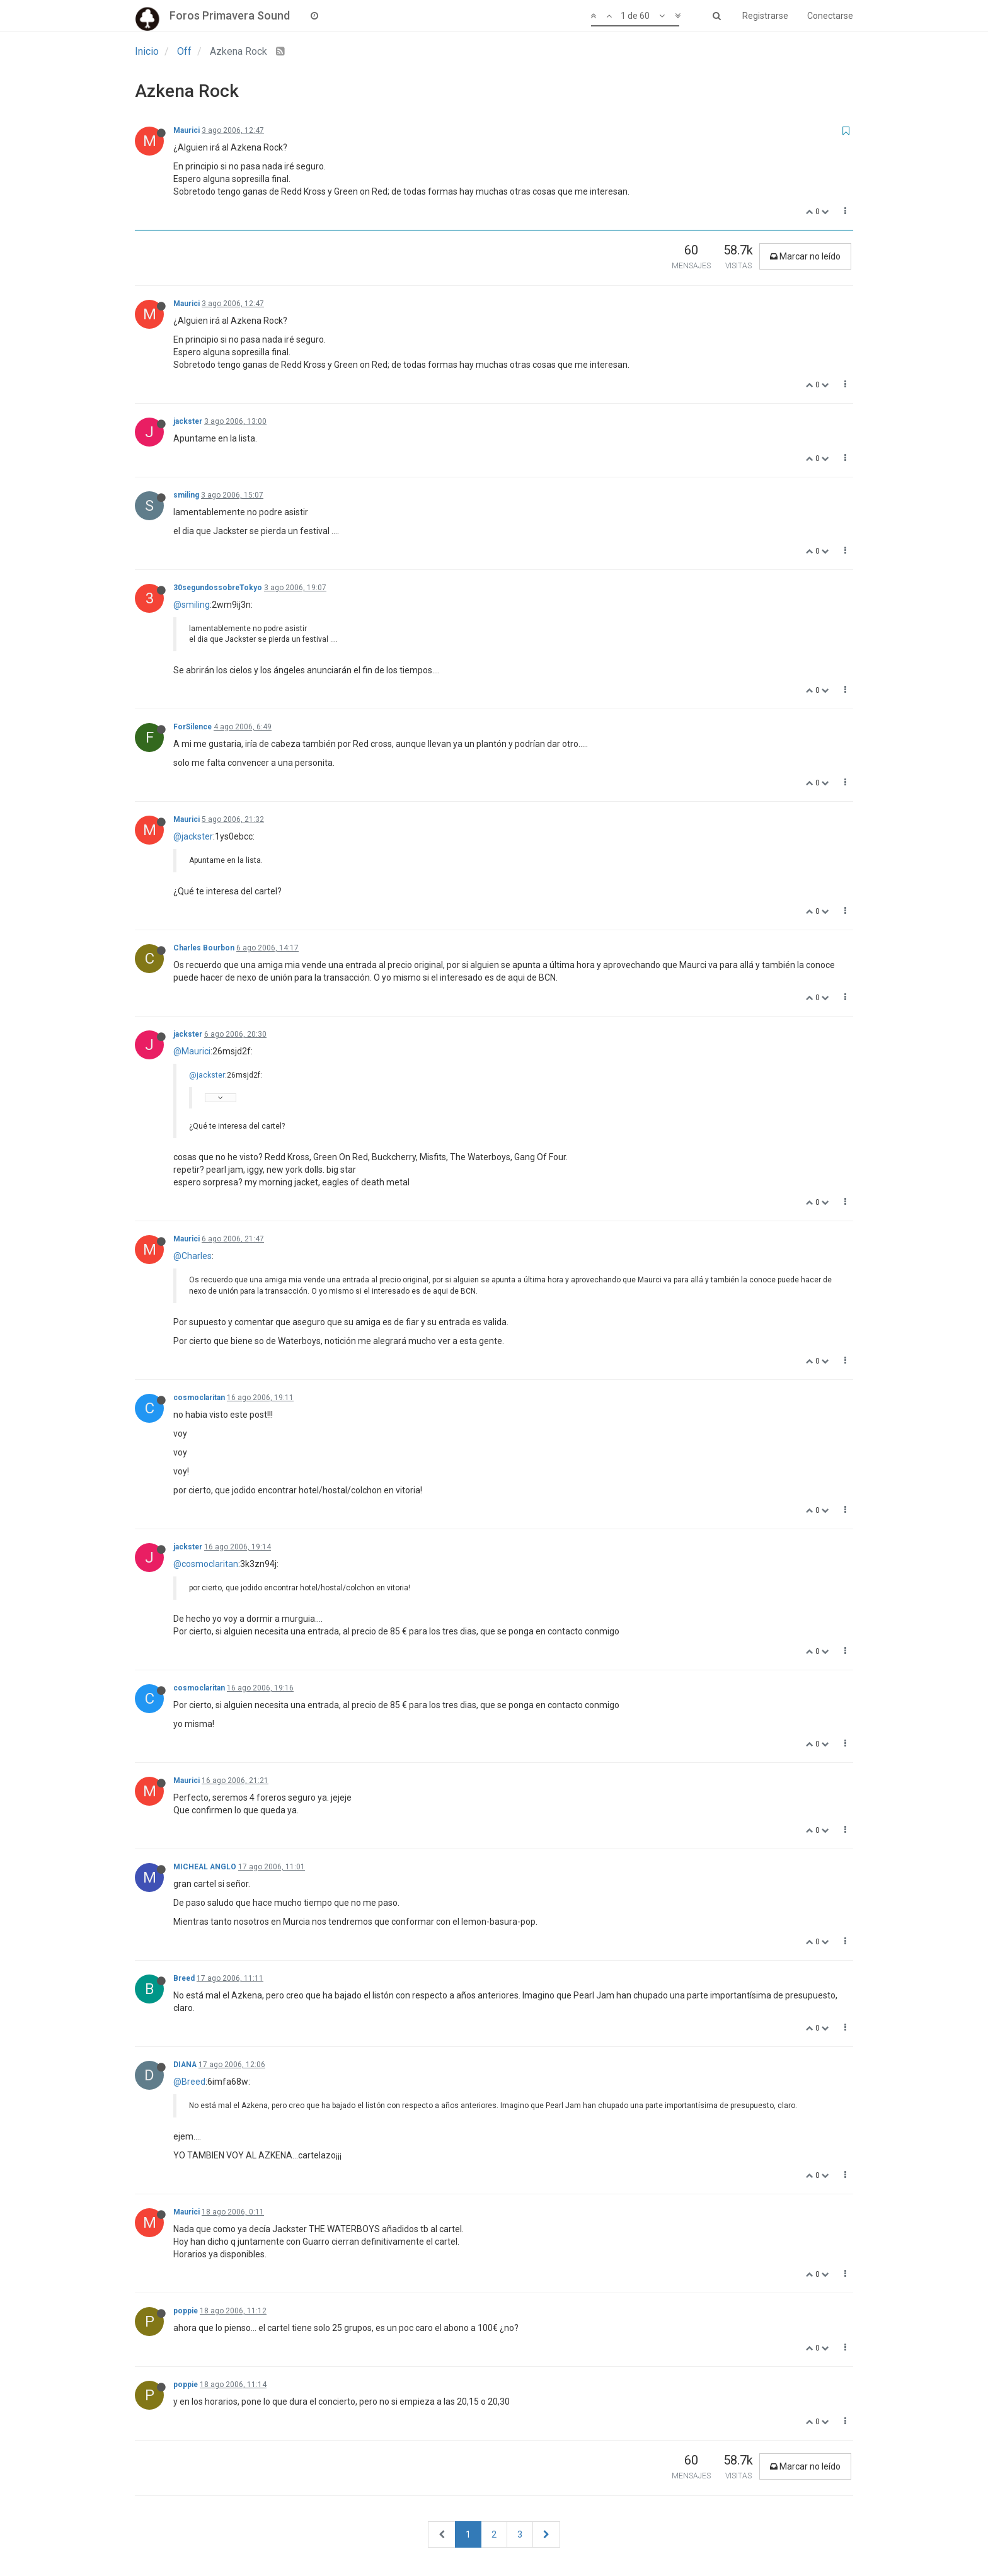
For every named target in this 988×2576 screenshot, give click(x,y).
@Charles (192, 1256)
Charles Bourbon (203, 947)
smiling (186, 495)
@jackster (193, 836)
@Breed (189, 2082)
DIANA (185, 2064)
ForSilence (192, 726)
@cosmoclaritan (205, 1564)
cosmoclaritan (199, 1397)
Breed (184, 1978)
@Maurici (191, 1051)
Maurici (186, 130)
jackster (187, 421)
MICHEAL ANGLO (204, 1866)
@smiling (191, 605)
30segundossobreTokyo (217, 587)
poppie (185, 2310)
